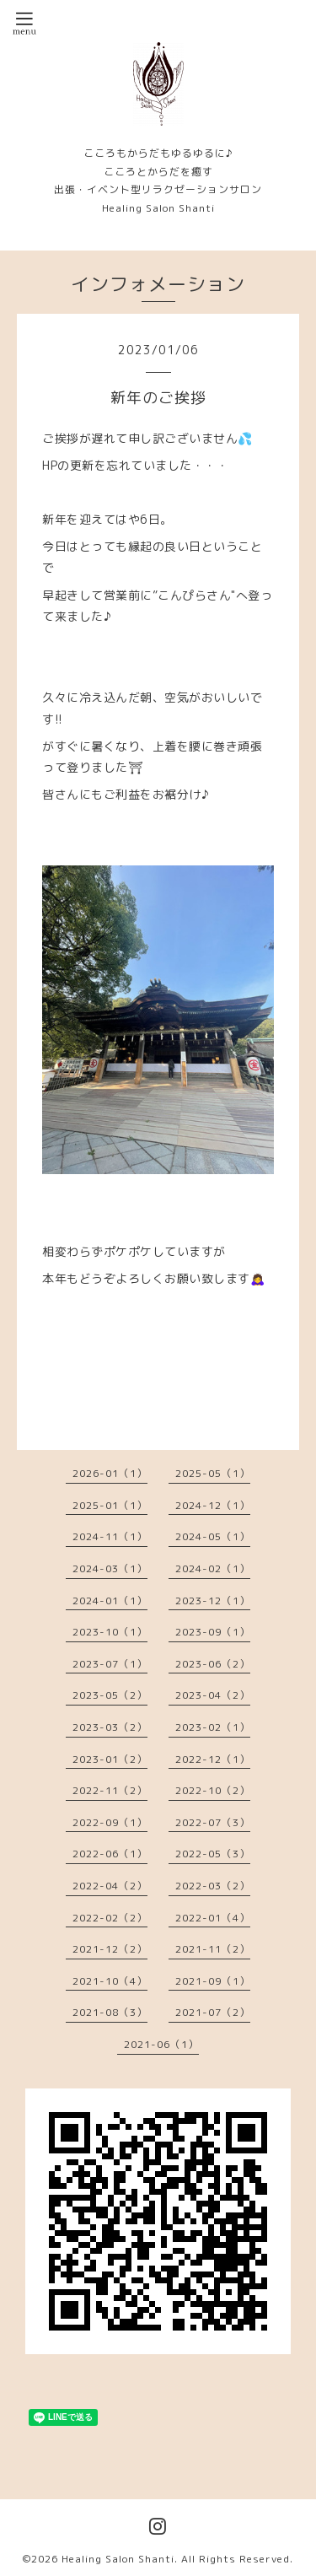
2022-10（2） (212, 1790)
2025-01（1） (109, 1505)
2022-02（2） (109, 1917)
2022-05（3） (212, 1853)
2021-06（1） (161, 2044)
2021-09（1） (212, 1981)
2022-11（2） (109, 1790)
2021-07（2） (212, 2012)
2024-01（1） (109, 1600)
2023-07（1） (109, 1664)
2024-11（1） (109, 1536)
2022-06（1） (109, 1853)
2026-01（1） (109, 1473)
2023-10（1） (109, 1632)
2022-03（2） (212, 1885)
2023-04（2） (212, 1695)
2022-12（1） (212, 1759)
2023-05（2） (109, 1695)
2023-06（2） (212, 1664)
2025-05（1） (212, 1473)
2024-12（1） (212, 1505)
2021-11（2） (212, 1949)
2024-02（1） (212, 1568)
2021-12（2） (109, 1949)
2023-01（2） (109, 1759)
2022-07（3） (212, 1822)
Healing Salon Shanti (118, 2559)
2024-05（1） (212, 1536)
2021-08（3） (109, 2012)
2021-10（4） (109, 1981)
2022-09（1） (109, 1822)
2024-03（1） (109, 1568)
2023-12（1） (212, 1600)
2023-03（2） (109, 1727)
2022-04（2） (109, 1885)
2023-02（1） (212, 1727)
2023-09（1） (212, 1632)
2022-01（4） (212, 1917)
